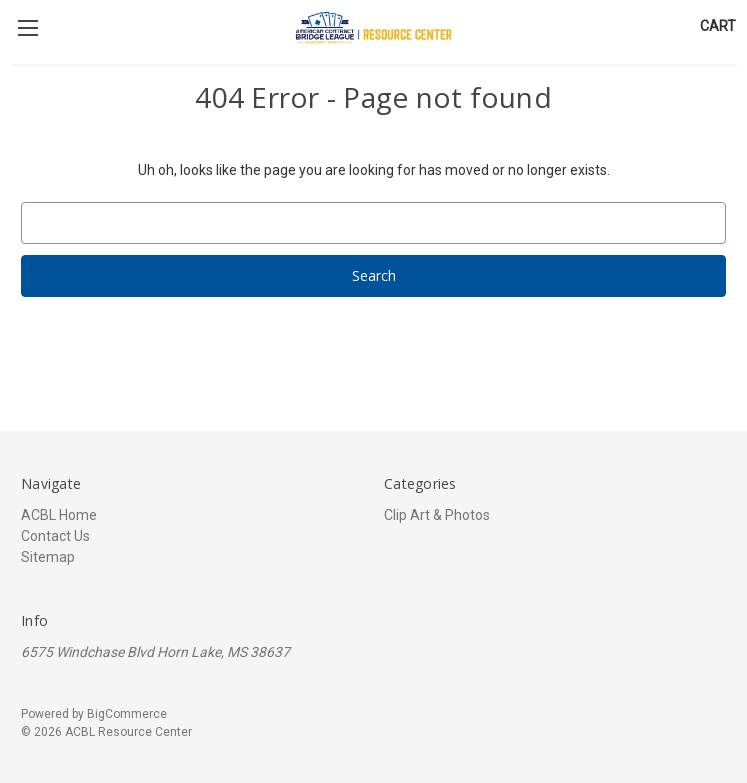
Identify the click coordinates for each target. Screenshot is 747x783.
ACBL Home (59, 515)
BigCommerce (127, 714)
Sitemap (48, 557)
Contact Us (55, 536)
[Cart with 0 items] (718, 26)
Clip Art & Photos (437, 515)
